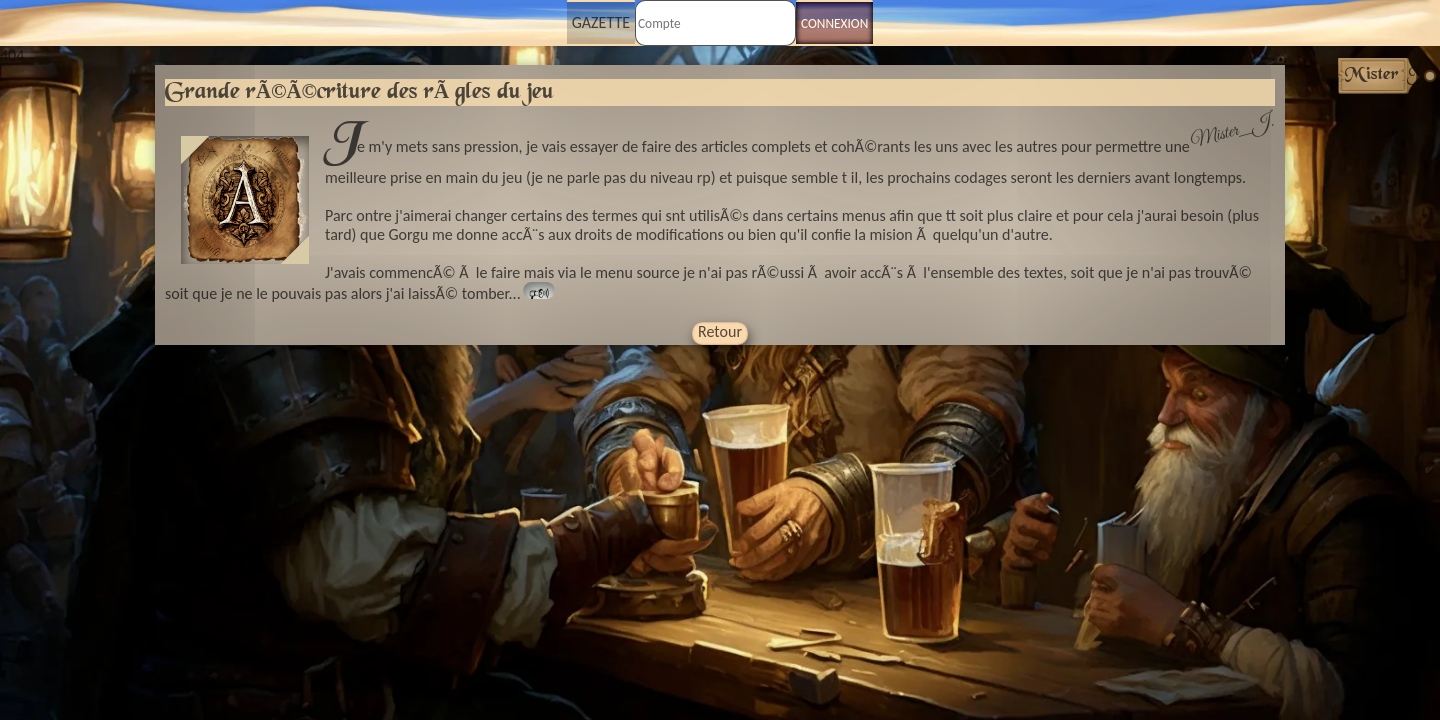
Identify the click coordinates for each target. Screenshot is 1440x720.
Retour (720, 331)
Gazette (601, 22)
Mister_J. (1232, 131)
